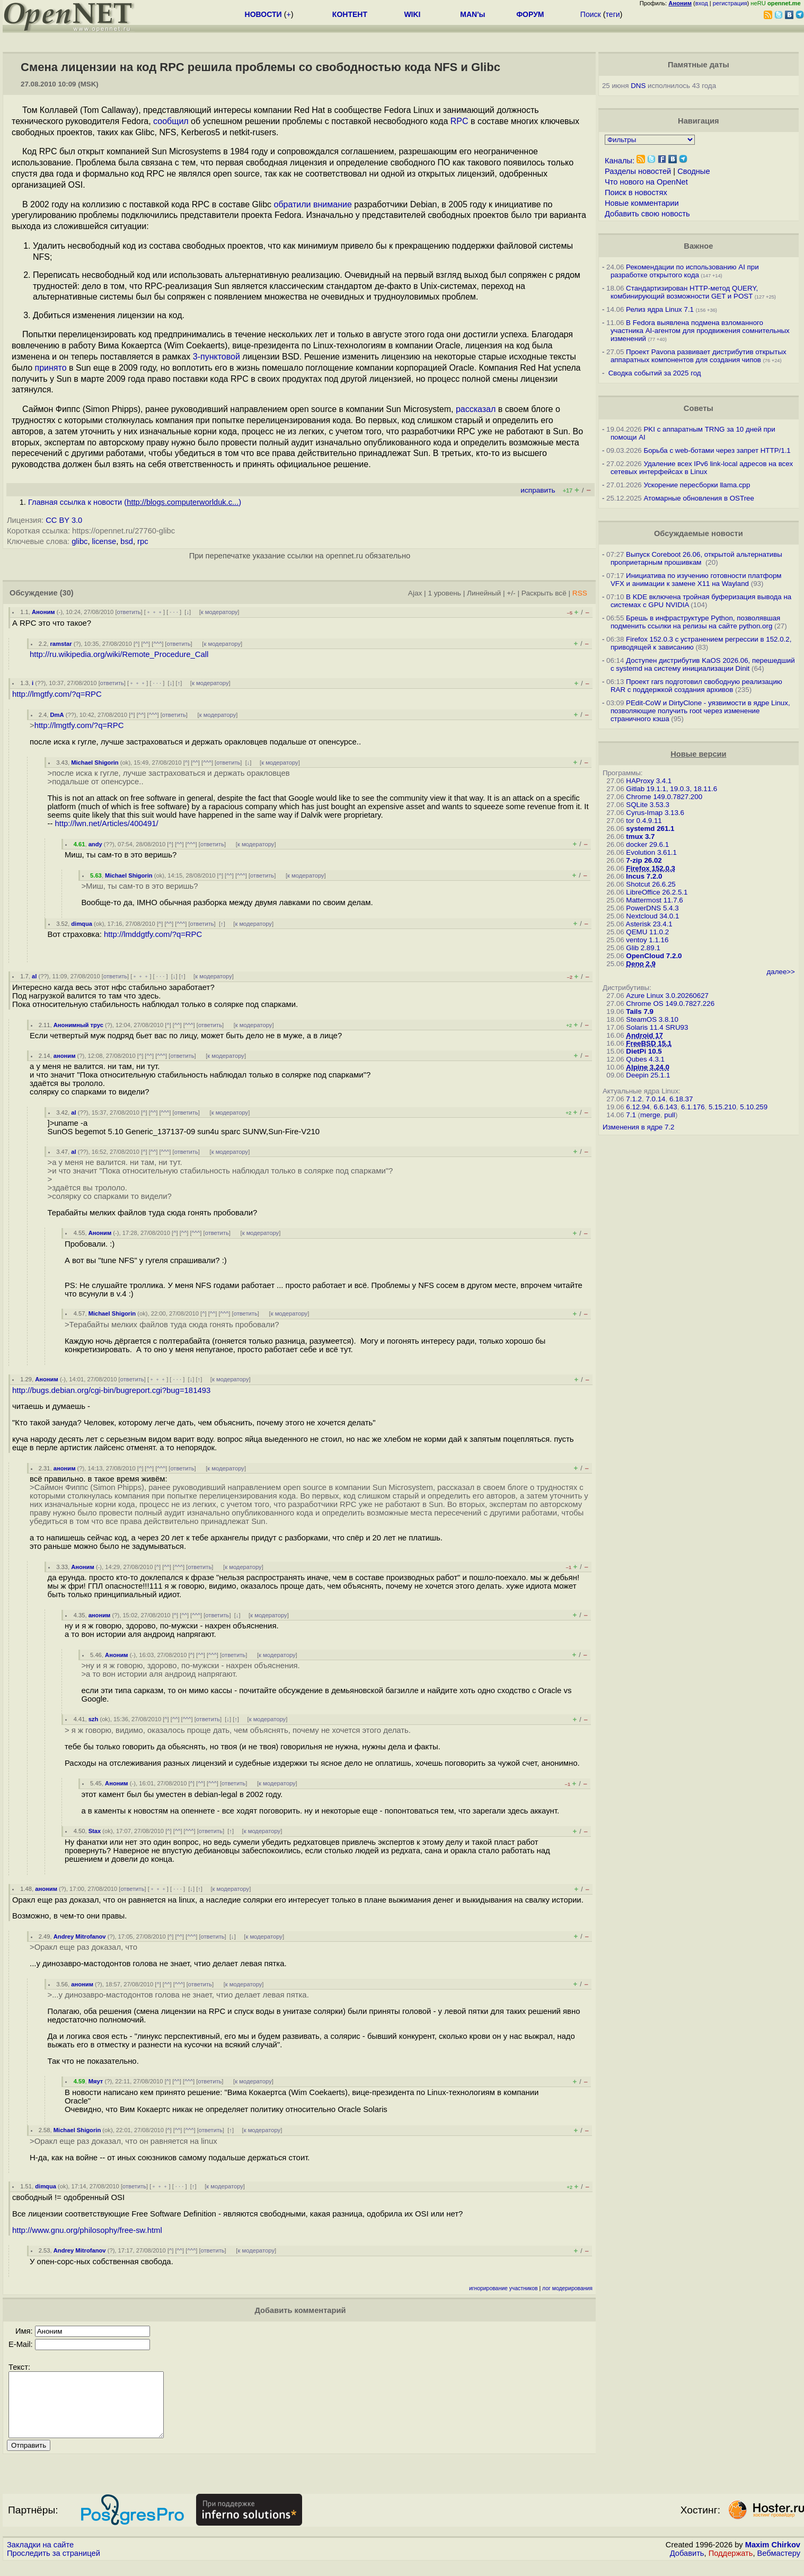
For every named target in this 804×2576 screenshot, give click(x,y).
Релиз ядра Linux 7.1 (660, 309)
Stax (95, 1831)
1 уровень (444, 593)
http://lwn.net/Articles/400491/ (106, 823)
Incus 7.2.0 (644, 876)
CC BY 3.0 (64, 520)
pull (669, 1115)
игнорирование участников (503, 2288)
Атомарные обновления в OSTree (698, 498)
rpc (142, 541)
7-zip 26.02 (643, 860)
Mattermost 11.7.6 (654, 900)
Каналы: (619, 160)
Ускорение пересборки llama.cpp (696, 485)
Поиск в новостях (636, 192)
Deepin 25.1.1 (648, 1075)
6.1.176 (692, 1107)
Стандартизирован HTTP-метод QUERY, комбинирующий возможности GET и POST (684, 292)
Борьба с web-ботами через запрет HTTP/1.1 (716, 450)
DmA (57, 715)
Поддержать (731, 2566)
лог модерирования (567, 2288)
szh (94, 1719)
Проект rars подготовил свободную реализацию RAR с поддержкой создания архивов (696, 686)
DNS (638, 86)
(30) (67, 593)
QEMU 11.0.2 (647, 932)
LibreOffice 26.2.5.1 (656, 892)
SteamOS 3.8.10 (652, 1019)
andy (95, 844)
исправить (537, 490)
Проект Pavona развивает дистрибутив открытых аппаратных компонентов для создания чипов (699, 356)
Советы (698, 408)
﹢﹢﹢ (154, 612)
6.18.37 (681, 1099)
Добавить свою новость (647, 213)
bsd (126, 541)
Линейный (484, 593)
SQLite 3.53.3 (647, 805)
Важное (698, 246)
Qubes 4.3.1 (645, 1059)
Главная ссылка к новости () (134, 502)
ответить (129, 612)
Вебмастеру (778, 2566)
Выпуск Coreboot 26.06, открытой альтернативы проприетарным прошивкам (696, 558)
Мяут (96, 2081)
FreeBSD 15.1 (649, 1043)
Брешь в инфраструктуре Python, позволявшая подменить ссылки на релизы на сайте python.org (695, 622)
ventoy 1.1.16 (647, 940)
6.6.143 (665, 1107)
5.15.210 (722, 1107)
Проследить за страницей (53, 2566)
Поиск (590, 14)
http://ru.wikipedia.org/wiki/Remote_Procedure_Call (119, 654)
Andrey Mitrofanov (80, 1936)
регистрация (730, 3)
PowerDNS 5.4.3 (652, 908)
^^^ (157, 644)
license (104, 541)
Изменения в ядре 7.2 (639, 1127)
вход (701, 3)
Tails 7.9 (639, 1011)
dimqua (81, 924)
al (34, 976)
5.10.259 (753, 1107)
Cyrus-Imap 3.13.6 (655, 813)
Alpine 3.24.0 (647, 1067)
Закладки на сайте (40, 2557)
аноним (65, 1056)
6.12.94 (637, 1107)
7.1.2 (634, 1099)
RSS (579, 593)
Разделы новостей (638, 171)
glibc (79, 541)
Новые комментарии (642, 203)
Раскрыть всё (544, 593)
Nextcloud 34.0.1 (652, 916)
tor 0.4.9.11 (643, 821)
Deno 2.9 (641, 964)
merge (650, 1115)
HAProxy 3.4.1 (649, 781)
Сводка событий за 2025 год (654, 373)
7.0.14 (655, 1099)
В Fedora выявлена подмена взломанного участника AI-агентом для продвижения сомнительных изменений (700, 331)
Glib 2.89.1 (643, 948)
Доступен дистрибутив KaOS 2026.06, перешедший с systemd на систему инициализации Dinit (703, 664)
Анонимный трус (78, 1025)
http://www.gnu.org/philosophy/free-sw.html (87, 2230)
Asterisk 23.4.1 (649, 924)
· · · (174, 612)
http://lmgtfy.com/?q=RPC (57, 694)
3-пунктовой (216, 356)
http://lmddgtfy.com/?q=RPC (153, 934)
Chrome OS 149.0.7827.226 (670, 1003)
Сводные (693, 171)
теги (613, 14)
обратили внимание (312, 204)
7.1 (631, 1115)
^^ (146, 644)
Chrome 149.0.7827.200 (664, 797)
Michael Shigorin (95, 762)
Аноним (43, 612)
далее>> (781, 972)
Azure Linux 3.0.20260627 (667, 996)
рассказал (476, 409)
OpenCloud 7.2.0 (654, 956)
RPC (459, 121)
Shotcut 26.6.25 (650, 884)
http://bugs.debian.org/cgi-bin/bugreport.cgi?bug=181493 (111, 1390)
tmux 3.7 (640, 836)
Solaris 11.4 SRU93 (657, 1027)
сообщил (171, 121)
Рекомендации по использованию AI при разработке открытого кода (685, 271)
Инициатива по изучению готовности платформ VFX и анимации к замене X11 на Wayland (696, 580)
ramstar (61, 644)
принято (51, 367)
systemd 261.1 (650, 829)
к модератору (219, 612)
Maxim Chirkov (772, 2557)
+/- (511, 593)
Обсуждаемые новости (698, 533)
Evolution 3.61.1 (651, 852)
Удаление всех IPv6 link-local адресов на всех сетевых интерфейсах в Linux (702, 468)
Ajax (415, 593)
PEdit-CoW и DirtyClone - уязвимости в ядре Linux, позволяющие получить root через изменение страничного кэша (700, 711)
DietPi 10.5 (643, 1051)
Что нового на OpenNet (646, 182)
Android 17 (644, 1035)
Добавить (687, 2566)
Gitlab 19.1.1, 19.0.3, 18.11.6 (671, 789)
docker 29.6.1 (647, 844)
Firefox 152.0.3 (650, 868)
